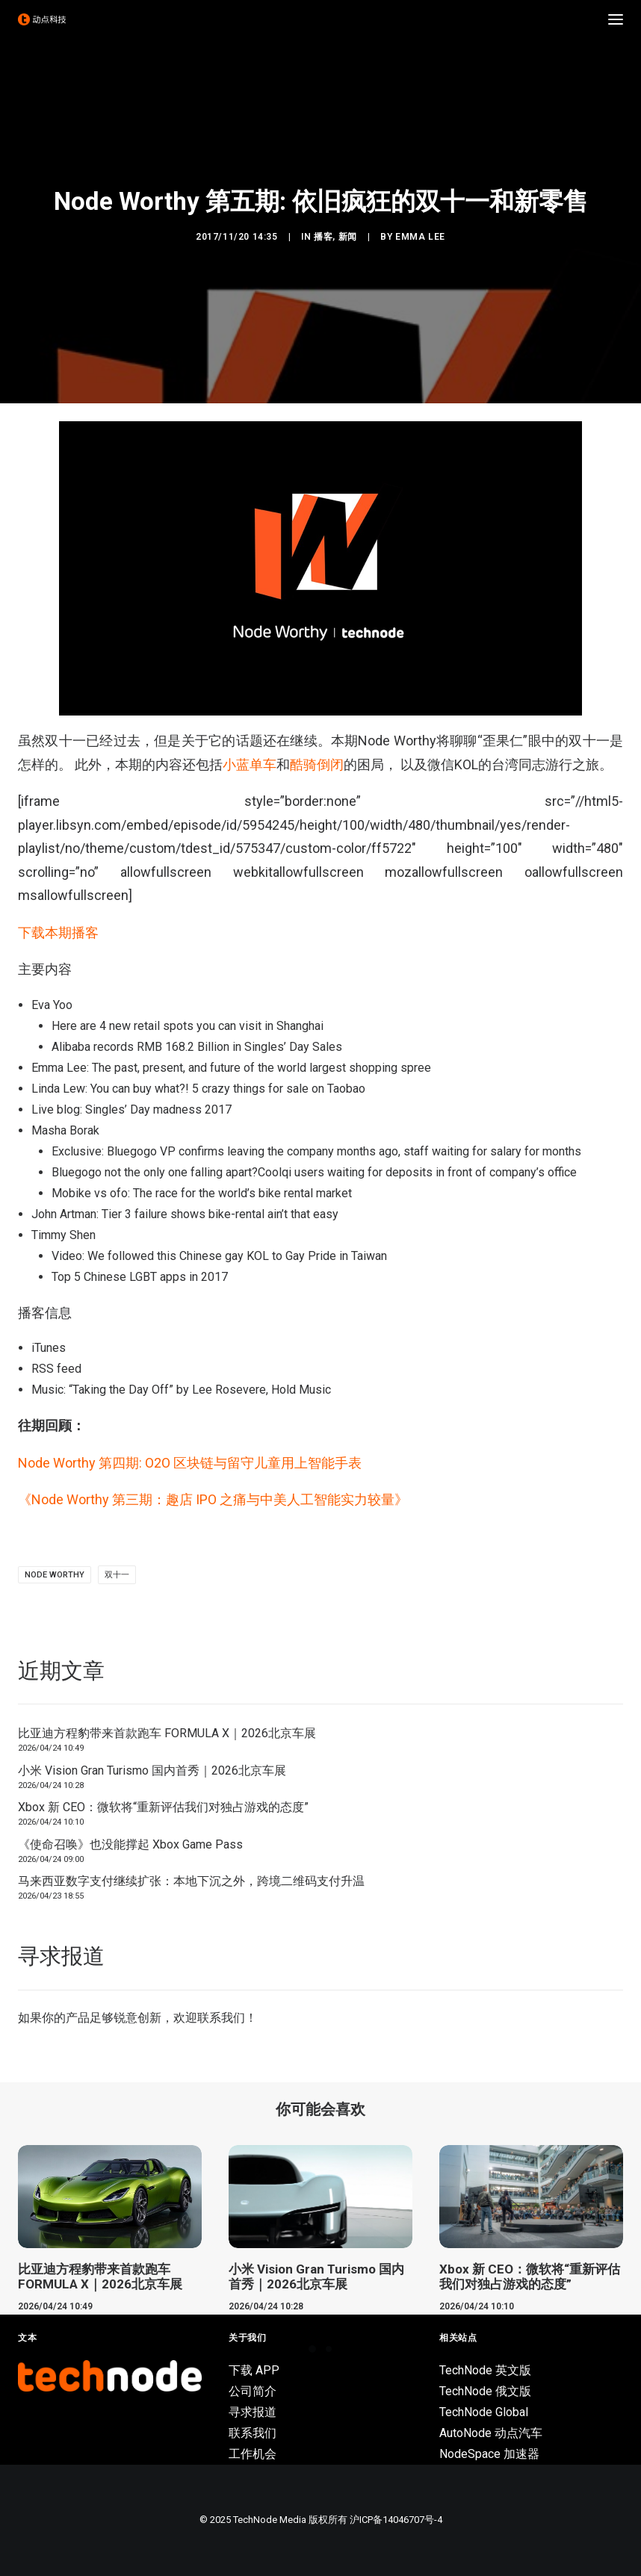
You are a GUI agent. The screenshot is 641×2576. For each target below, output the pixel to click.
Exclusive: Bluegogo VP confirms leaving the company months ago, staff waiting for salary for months (316, 1151)
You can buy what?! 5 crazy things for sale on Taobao (227, 1088)
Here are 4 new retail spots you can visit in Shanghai (187, 1026)
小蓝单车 (249, 764)
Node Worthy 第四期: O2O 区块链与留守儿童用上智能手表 (190, 1463)
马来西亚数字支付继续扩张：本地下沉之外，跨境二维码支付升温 (191, 1881)
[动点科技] (42, 19)
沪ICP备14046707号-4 (396, 2519)
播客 (323, 237)
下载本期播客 (58, 932)
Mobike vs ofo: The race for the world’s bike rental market (202, 1193)
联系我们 (221, 2018)
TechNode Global (483, 2412)
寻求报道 (252, 2412)
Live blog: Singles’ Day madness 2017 (131, 1109)
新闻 (347, 237)
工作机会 (252, 2454)
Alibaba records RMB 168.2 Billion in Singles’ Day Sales (197, 1047)
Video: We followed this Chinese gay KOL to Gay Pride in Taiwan (219, 1256)
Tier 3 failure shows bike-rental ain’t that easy (220, 1214)
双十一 (117, 1575)
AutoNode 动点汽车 (490, 2433)
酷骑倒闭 (317, 764)
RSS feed (56, 1369)
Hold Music (301, 1389)
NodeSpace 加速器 (489, 2454)
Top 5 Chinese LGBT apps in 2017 (140, 1277)
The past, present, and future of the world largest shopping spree (261, 1068)
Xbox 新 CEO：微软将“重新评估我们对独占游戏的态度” (163, 1807)
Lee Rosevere (229, 1389)
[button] (615, 19)
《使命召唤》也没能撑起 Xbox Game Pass (130, 1844)
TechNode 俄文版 (485, 2391)
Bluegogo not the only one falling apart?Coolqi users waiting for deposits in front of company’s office (314, 1172)
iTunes (48, 1348)
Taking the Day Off (120, 1389)
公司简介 (252, 2391)
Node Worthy (54, 1575)
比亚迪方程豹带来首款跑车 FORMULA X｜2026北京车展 (167, 1733)
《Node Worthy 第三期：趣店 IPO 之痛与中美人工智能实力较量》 (213, 1499)
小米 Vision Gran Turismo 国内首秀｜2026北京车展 (152, 1770)
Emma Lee (420, 237)
